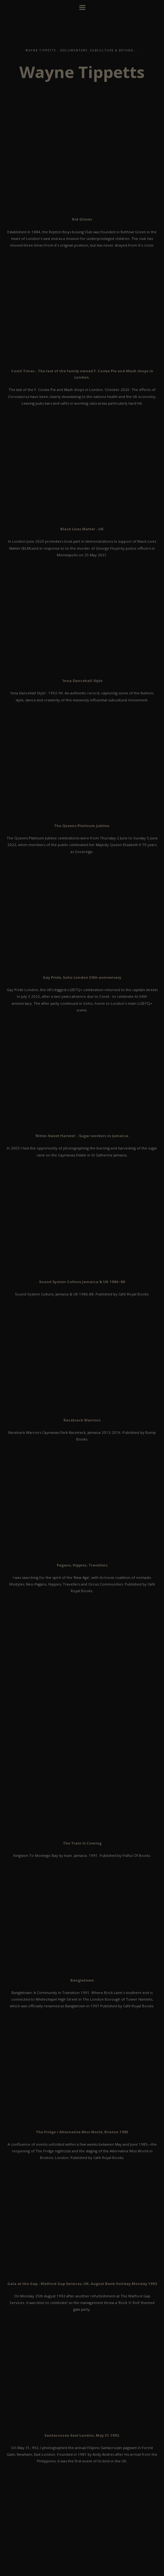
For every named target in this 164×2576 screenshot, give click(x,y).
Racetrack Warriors (82, 1420)
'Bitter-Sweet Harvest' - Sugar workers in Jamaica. (82, 1135)
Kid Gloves (82, 219)
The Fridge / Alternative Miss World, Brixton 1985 (82, 2131)
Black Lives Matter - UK (82, 528)
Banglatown (82, 1980)
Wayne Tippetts (82, 72)
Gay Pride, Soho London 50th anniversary (82, 977)
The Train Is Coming (82, 1843)
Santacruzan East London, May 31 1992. (82, 2435)
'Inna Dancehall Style (82, 680)
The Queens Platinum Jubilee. (82, 825)
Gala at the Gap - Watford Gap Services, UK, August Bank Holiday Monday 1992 (82, 2283)
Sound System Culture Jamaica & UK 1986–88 (82, 1281)
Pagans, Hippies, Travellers (82, 1565)
